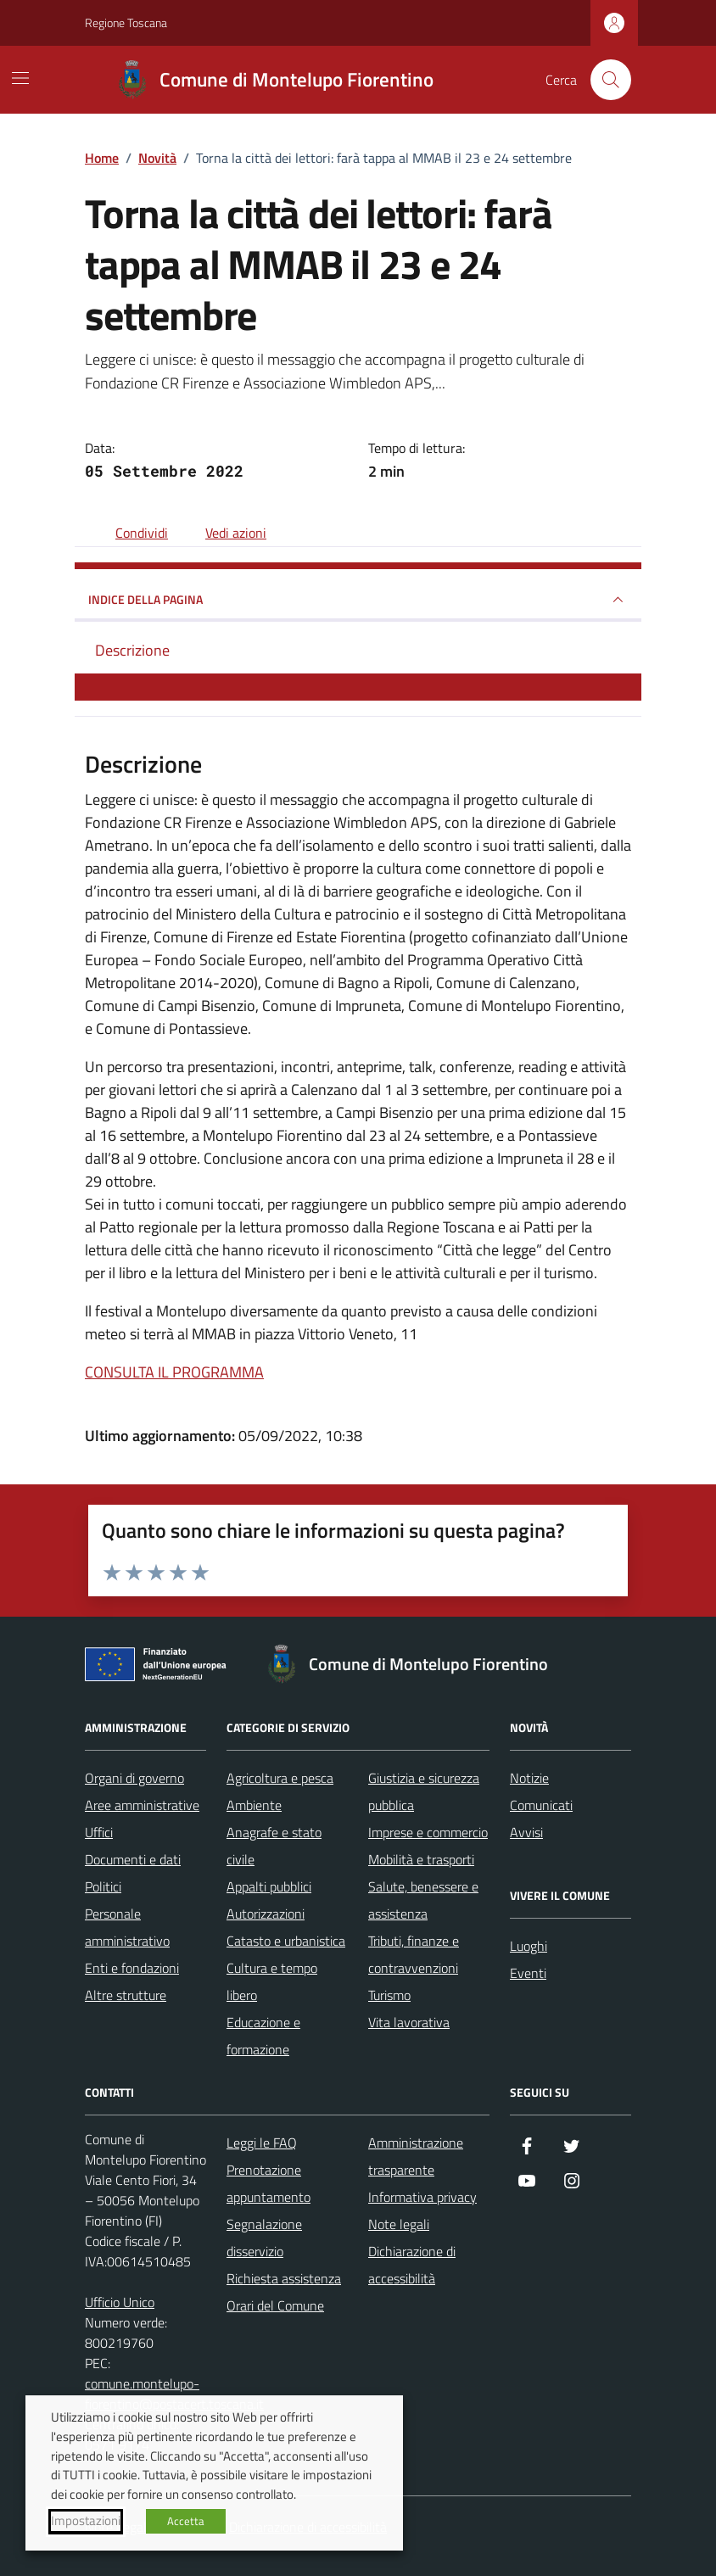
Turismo (389, 1995)
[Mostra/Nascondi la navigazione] (20, 78)
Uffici (99, 1832)
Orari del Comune (275, 2305)
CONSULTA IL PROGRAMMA (174, 1372)
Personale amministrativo (127, 1927)
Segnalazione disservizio (264, 2237)
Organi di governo (134, 1778)
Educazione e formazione (263, 2035)
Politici (103, 1886)
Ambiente (254, 1805)
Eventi (528, 1973)
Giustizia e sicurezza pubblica (423, 1791)
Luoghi (528, 1946)
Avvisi (526, 1832)
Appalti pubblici (269, 1886)
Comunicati (541, 1805)
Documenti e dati (133, 1859)
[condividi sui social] (128, 532)
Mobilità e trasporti (421, 1859)
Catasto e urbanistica (286, 1941)
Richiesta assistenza (284, 2278)
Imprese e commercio (428, 1832)
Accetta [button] (185, 2520)
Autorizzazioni (266, 1913)
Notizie (529, 1778)
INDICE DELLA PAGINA (358, 600)
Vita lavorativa (409, 2022)
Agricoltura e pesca (280, 1778)
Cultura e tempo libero (272, 1981)
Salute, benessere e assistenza (423, 1900)
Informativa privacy (422, 2197)
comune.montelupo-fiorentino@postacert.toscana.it (174, 2393)
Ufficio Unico (119, 2302)
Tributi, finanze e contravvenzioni (413, 1954)
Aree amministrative (142, 1805)
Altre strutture (125, 1995)
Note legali (398, 2224)
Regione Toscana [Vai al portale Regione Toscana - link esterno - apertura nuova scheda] (126, 22)
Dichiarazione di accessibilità (412, 2264)
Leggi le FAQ (262, 2142)
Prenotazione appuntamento (268, 2183)
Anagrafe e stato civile (274, 1845)
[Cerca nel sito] (610, 79)
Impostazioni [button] (85, 2521)
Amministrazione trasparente (415, 2156)
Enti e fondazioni (132, 1968)
